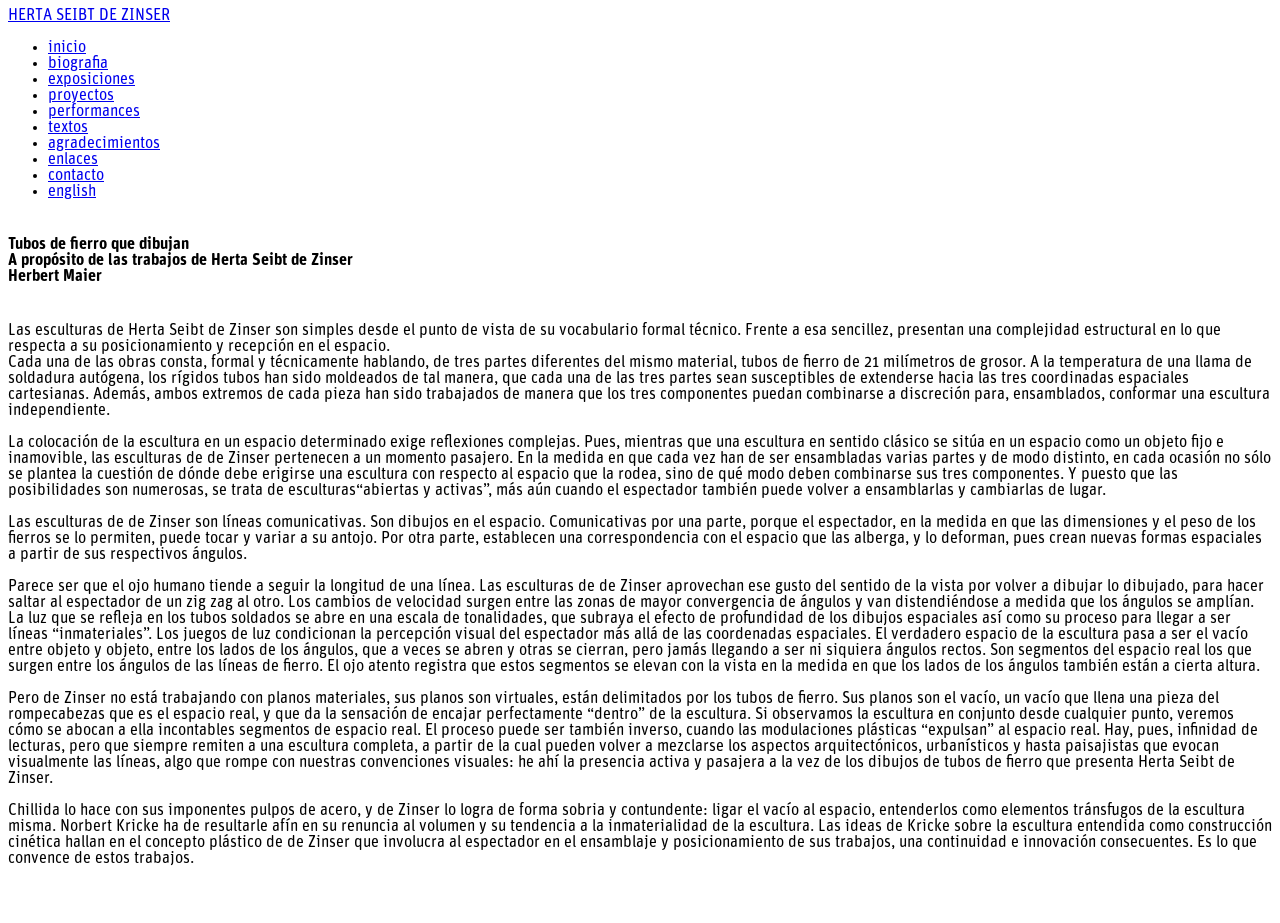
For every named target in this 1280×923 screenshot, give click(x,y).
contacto (76, 176)
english (72, 192)
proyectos (81, 96)
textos (68, 128)
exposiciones (91, 80)
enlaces (73, 160)
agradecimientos (104, 144)
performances (94, 112)
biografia (78, 64)
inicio (67, 48)
